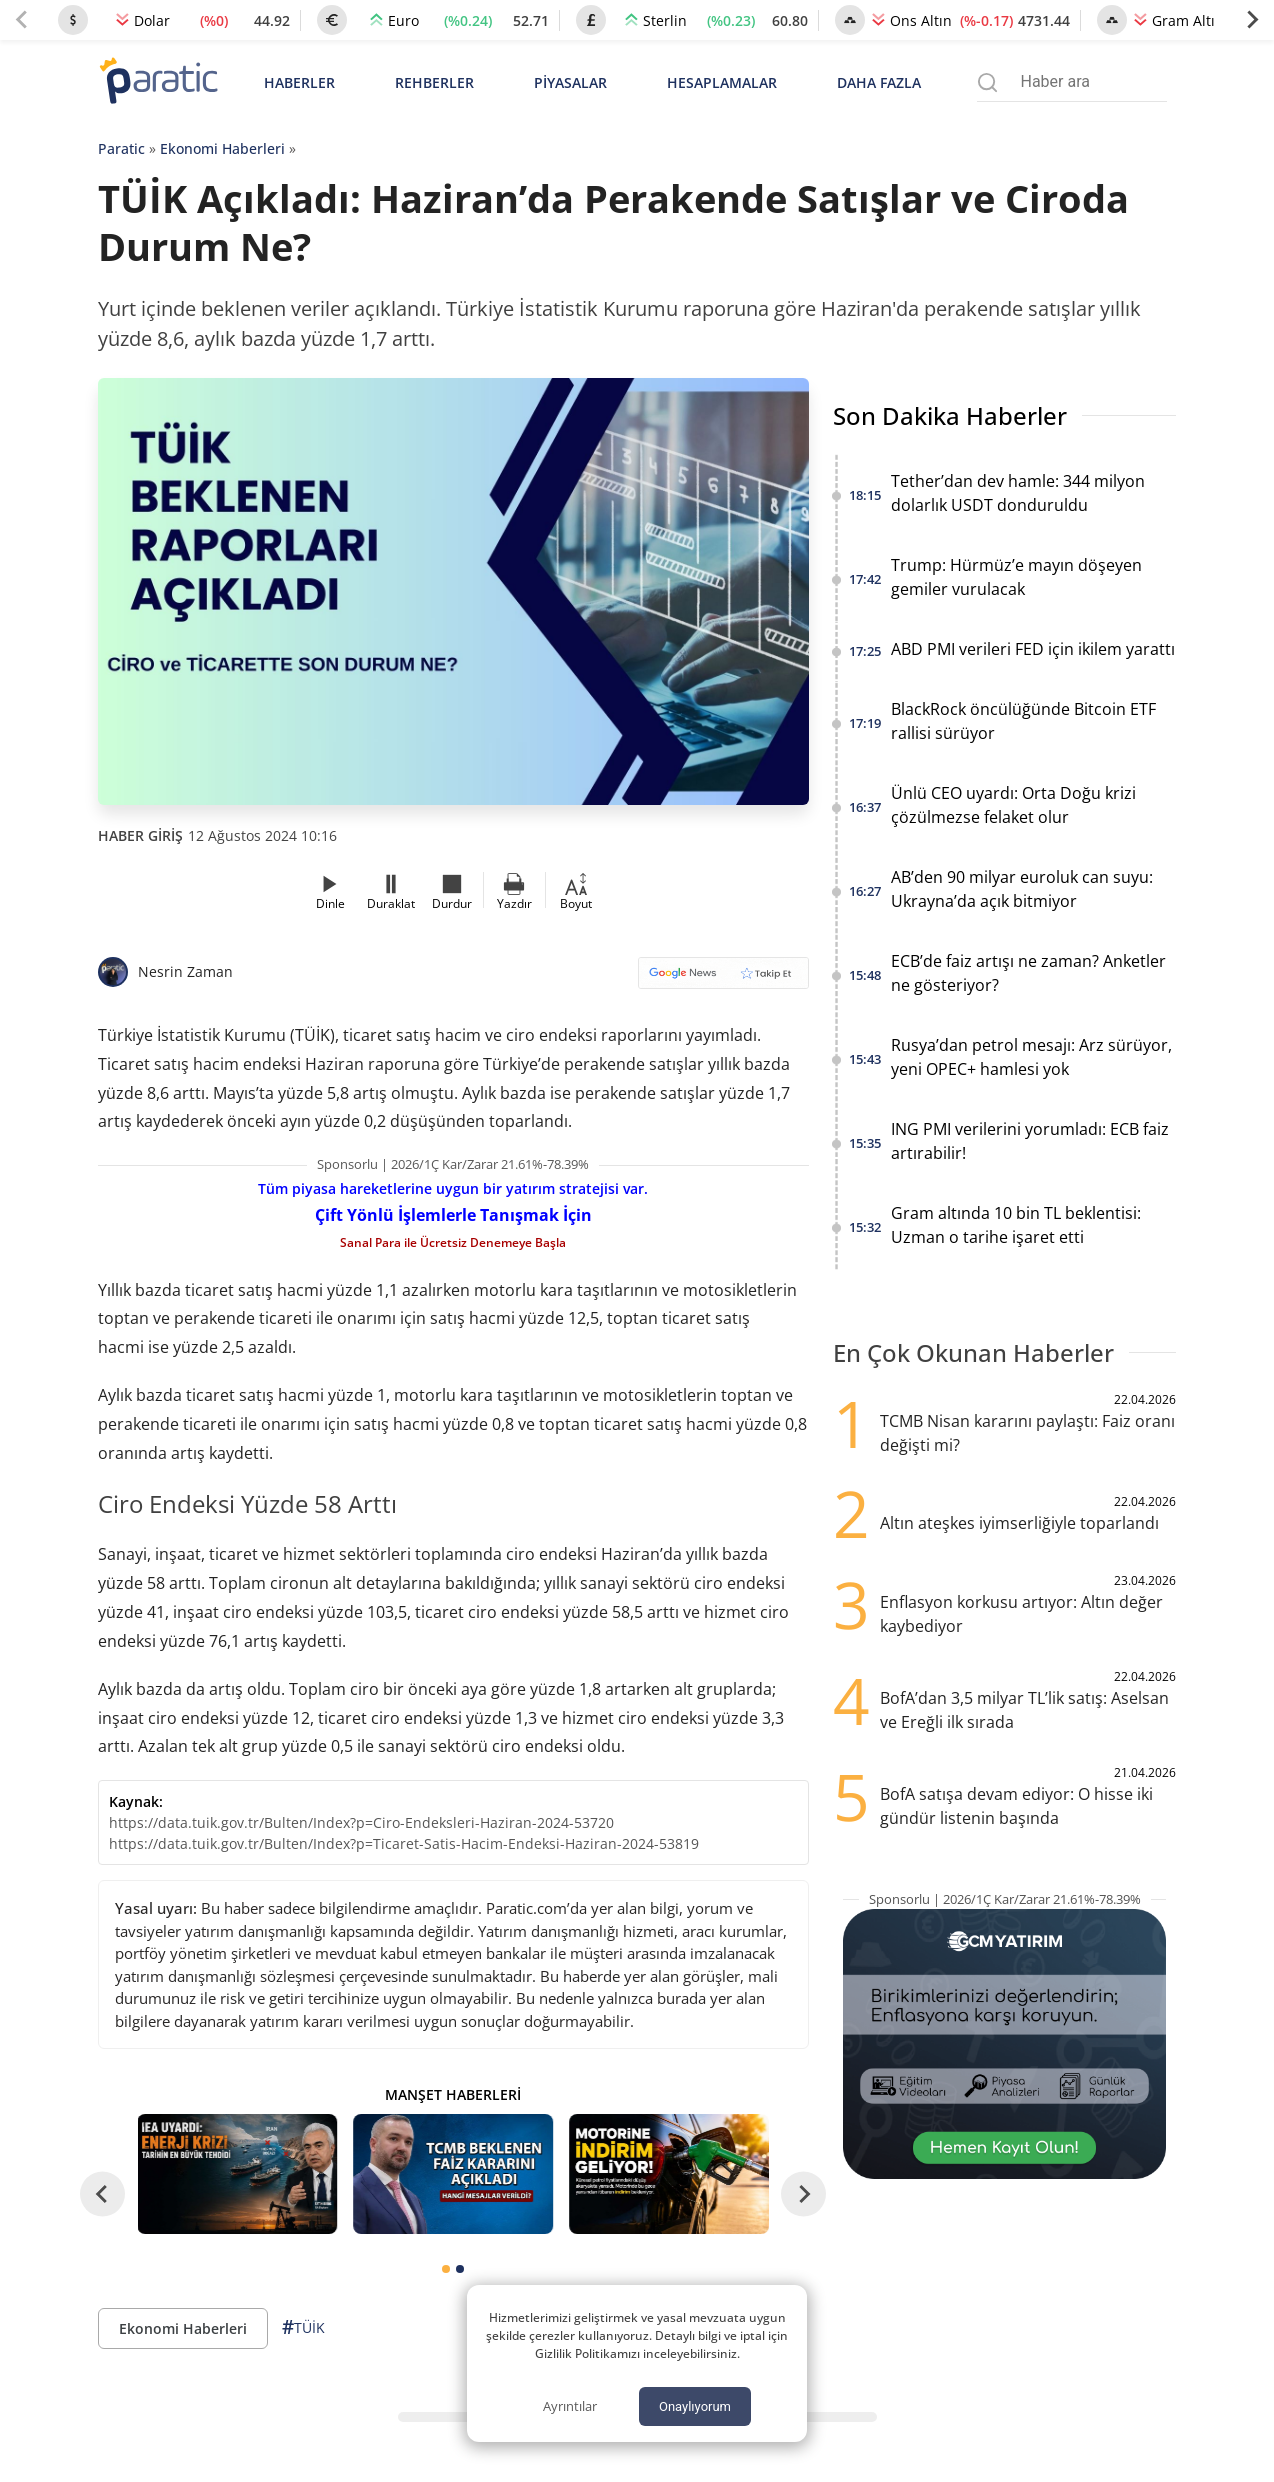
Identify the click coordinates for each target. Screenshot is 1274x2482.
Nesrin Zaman (185, 971)
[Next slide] (1252, 20)
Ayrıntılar (570, 2406)
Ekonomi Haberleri (222, 148)
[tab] (446, 2269)
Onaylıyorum (695, 2406)
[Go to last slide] (102, 2193)
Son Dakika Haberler (950, 415)
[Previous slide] (22, 20)
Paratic (121, 148)
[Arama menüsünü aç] (987, 82)
